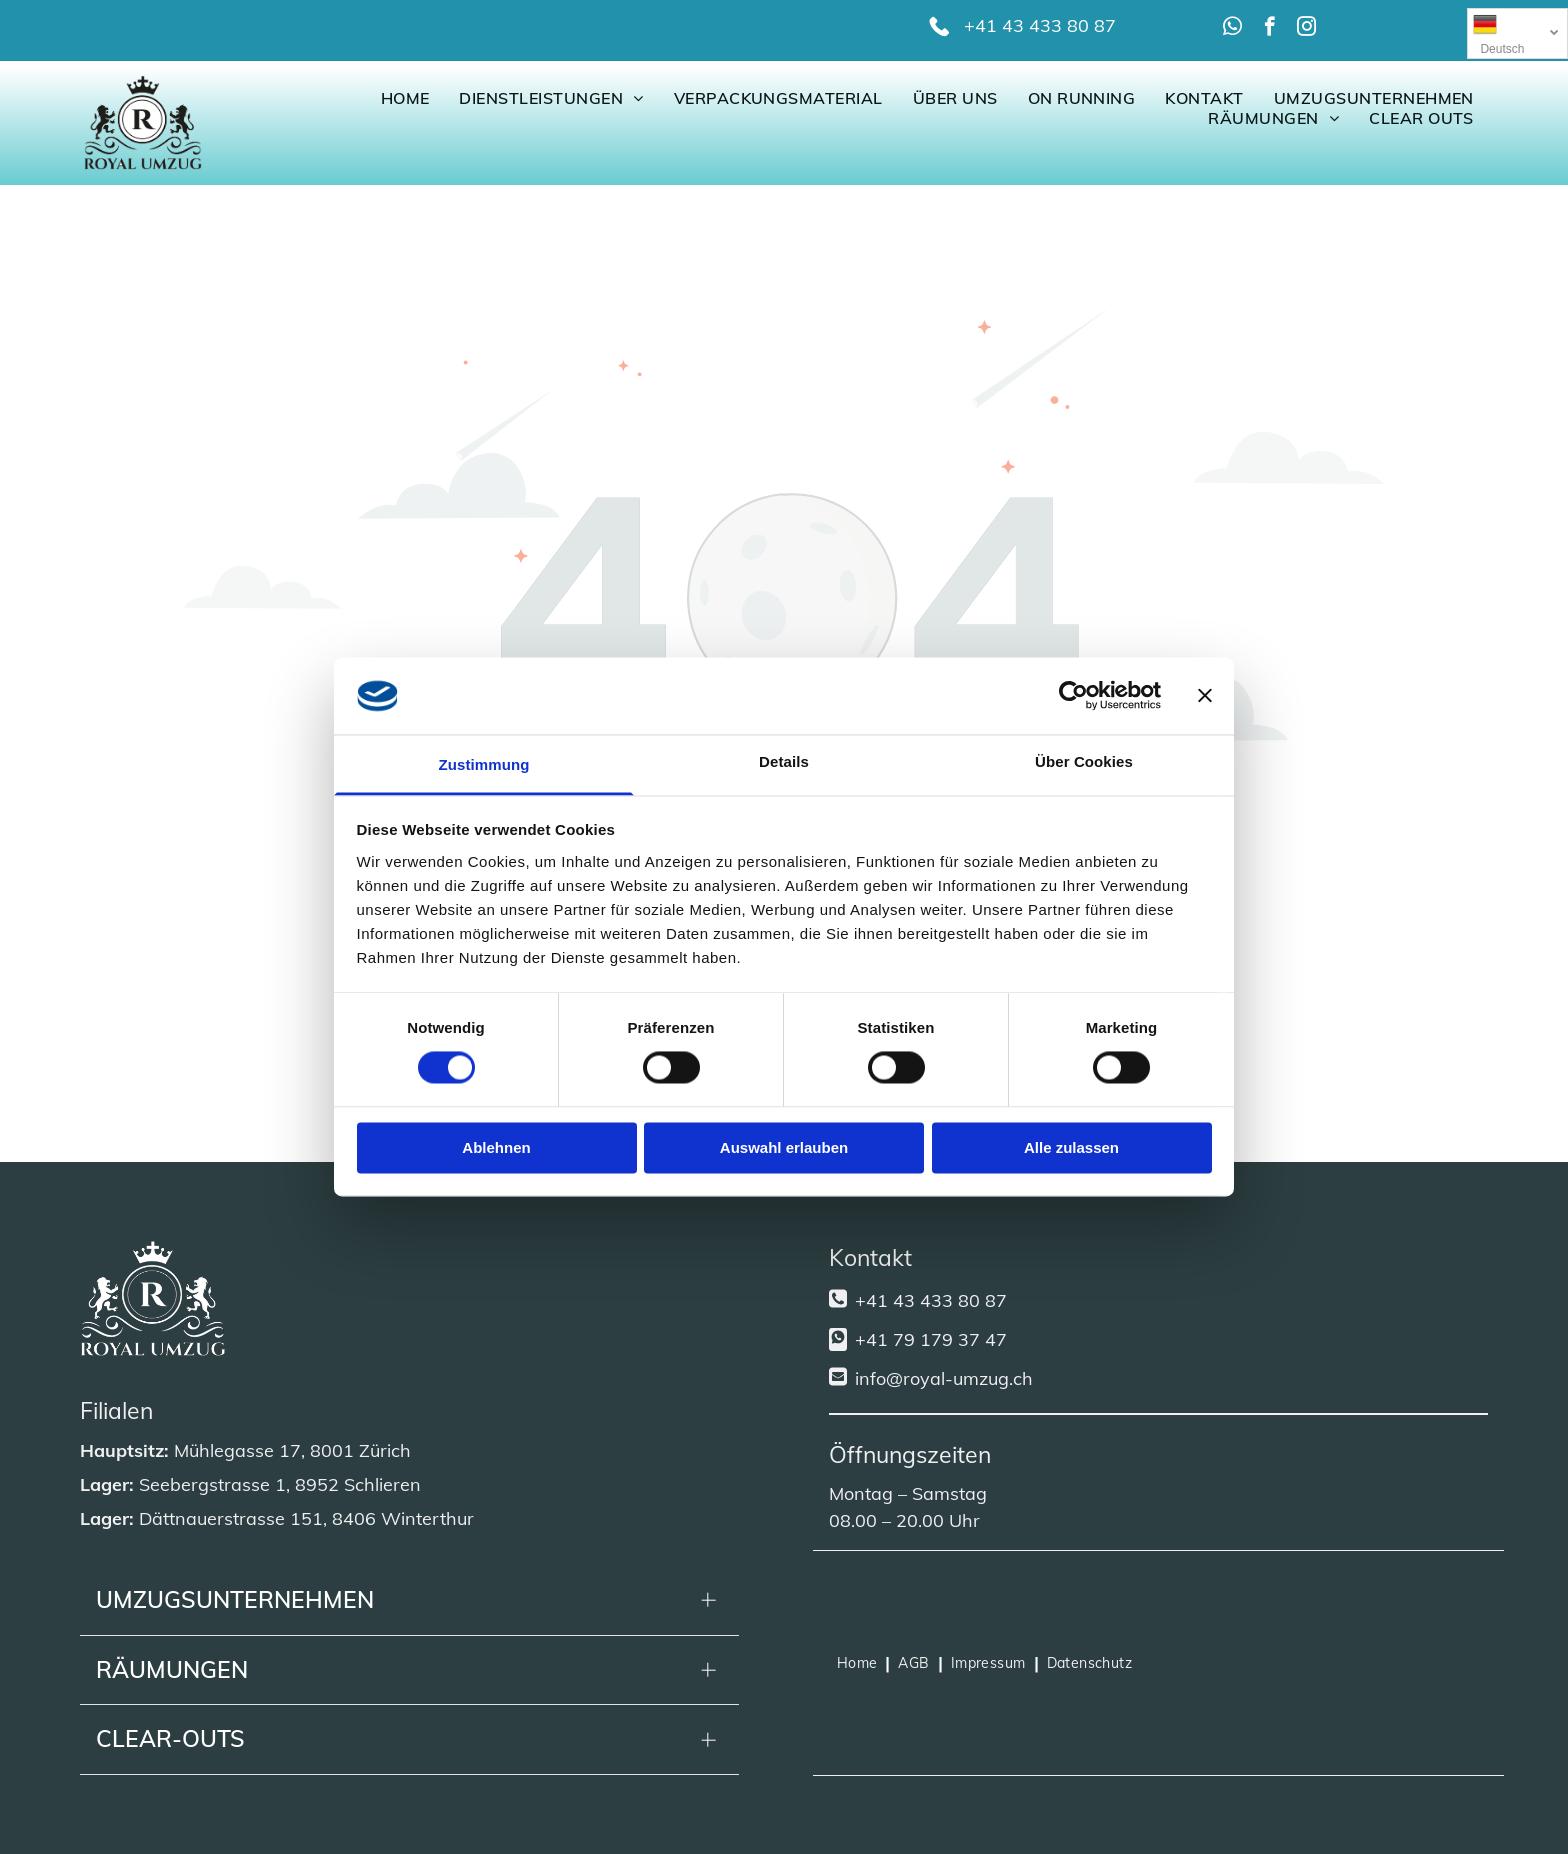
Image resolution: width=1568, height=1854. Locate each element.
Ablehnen (496, 1147)
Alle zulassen (1071, 1147)
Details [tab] (784, 761)
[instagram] (1306, 29)
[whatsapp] (1232, 29)
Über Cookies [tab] (1084, 761)
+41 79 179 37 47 (931, 1339)
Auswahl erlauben (784, 1147)
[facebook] (1269, 29)
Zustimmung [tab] (484, 764)
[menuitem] (405, 98)
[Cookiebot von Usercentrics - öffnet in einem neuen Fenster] (1073, 696)
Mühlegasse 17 (237, 1450)
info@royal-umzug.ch (944, 1378)
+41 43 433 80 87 (1040, 25)
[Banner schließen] (1205, 696)
